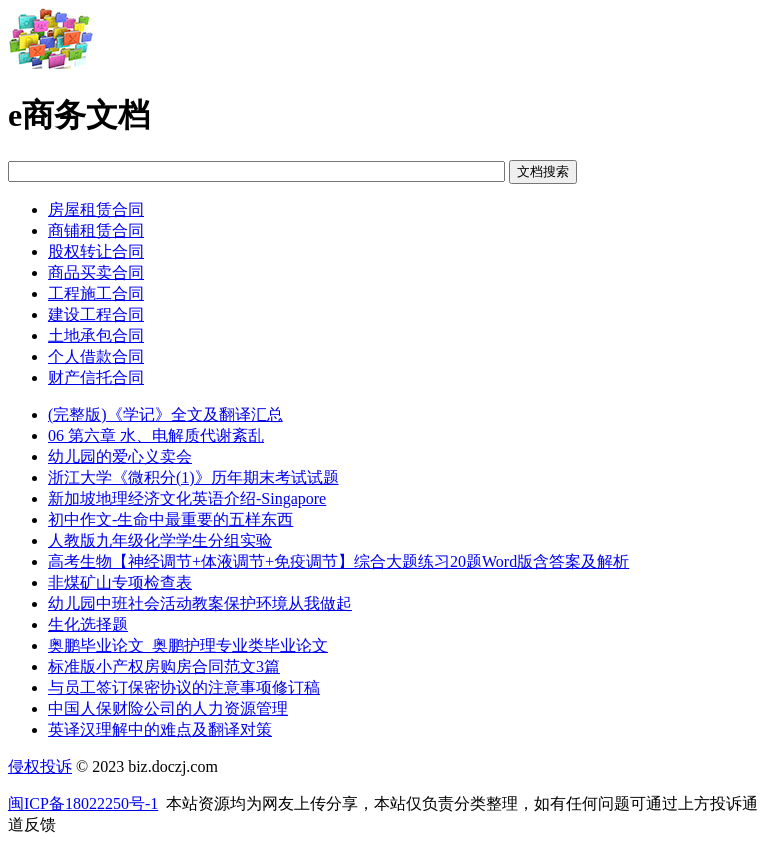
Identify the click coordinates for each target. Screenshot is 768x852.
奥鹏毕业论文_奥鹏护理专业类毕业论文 (188, 645)
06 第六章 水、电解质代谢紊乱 (156, 435)
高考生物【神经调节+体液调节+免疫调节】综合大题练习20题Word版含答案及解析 (338, 561)
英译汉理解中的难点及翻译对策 (160, 729)
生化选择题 (88, 624)
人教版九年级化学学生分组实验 (160, 540)
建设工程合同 (96, 314)
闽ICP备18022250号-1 (83, 803)
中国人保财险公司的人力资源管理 (168, 708)
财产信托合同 (96, 377)
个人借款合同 (96, 356)
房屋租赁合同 (96, 209)
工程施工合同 (96, 293)
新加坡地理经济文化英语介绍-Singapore (187, 498)
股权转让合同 (96, 251)
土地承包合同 (96, 335)
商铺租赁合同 (96, 230)
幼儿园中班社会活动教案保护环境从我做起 (200, 603)
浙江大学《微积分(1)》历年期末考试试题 (193, 477)
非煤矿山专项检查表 (120, 582)
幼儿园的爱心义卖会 (120, 456)
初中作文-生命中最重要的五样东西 (170, 519)
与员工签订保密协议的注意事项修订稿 (184, 687)
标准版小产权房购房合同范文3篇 (164, 666)
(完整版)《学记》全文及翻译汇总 (165, 414)
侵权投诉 (40, 766)
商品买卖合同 (96, 272)
